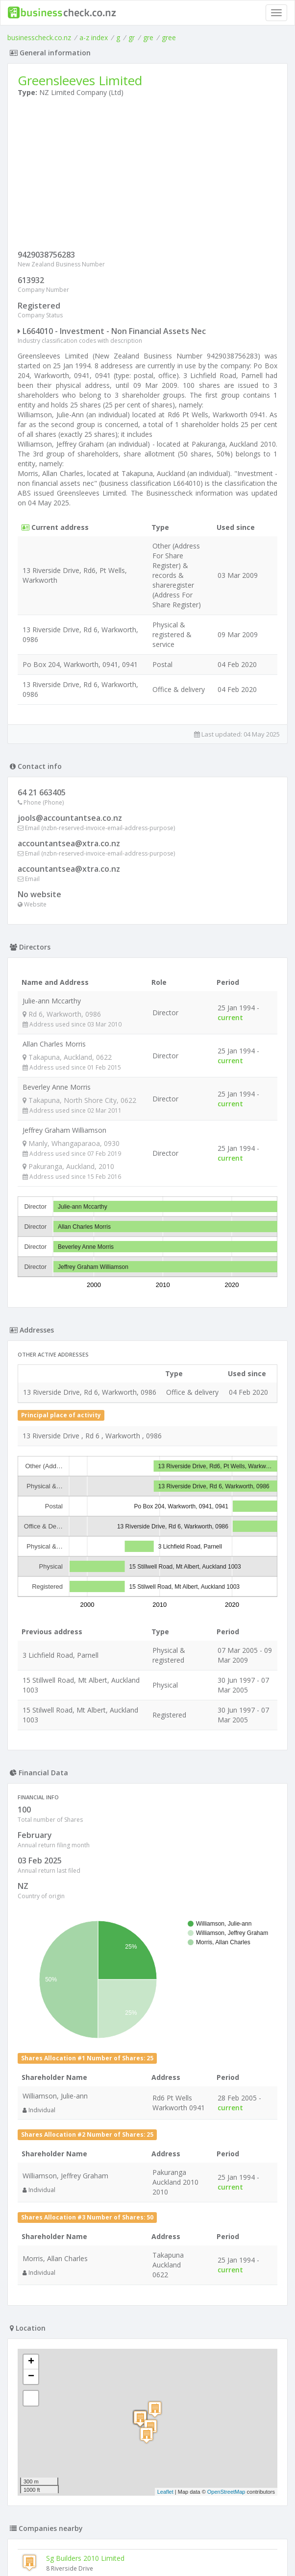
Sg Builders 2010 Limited (85, 2558)
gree (169, 37)
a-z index (93, 37)
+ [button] (31, 2362)
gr (131, 37)
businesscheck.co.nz (39, 37)
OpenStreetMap (226, 2492)
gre (148, 37)
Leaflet (165, 2492)
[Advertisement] (147, 175)
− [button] (31, 2376)
